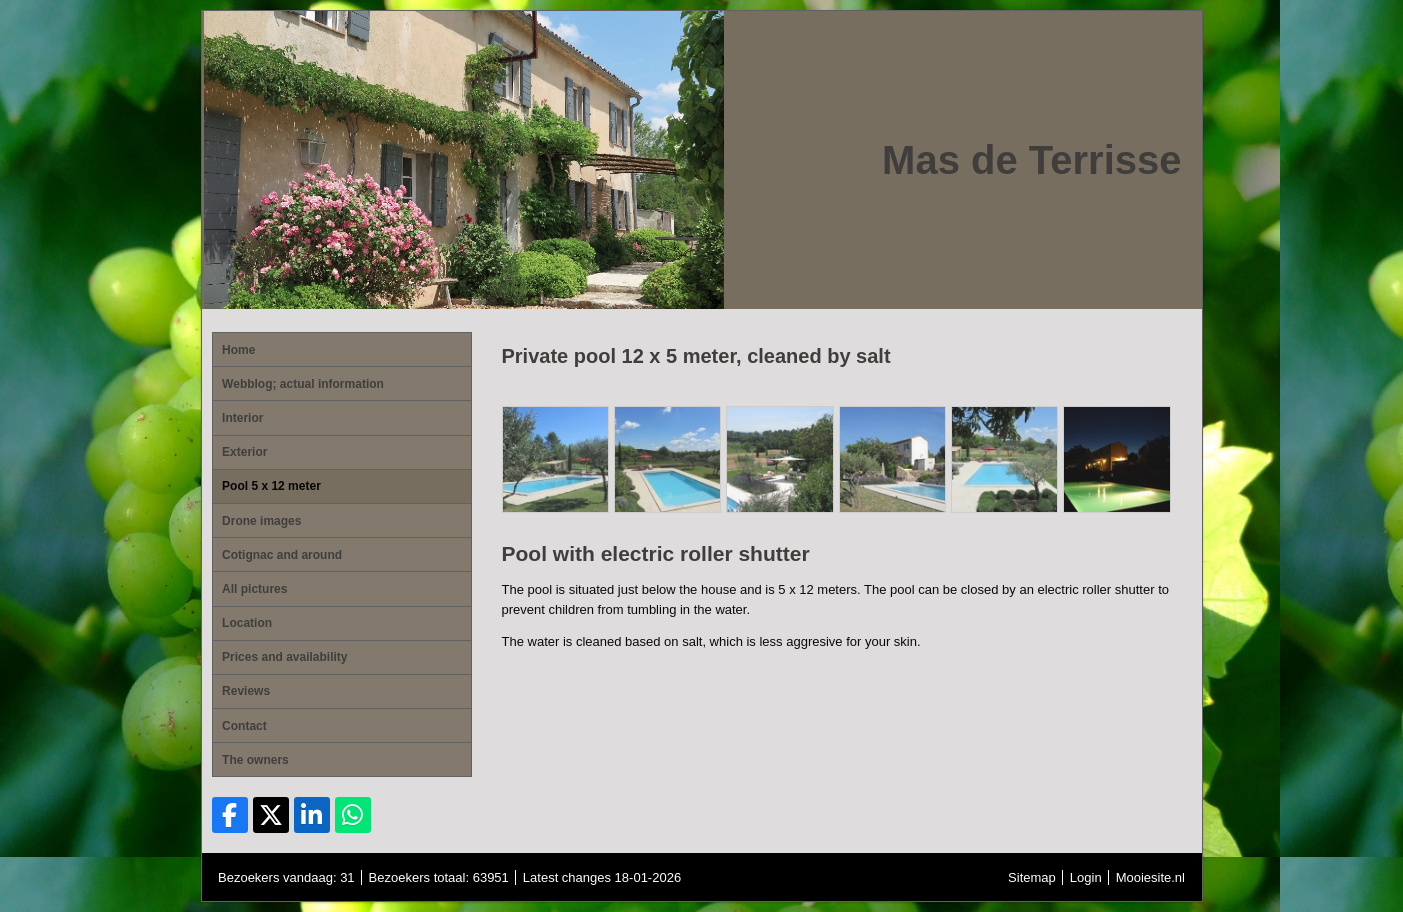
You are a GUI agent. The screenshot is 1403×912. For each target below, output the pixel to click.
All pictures (254, 589)
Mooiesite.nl (1150, 877)
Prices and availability (284, 657)
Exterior (244, 452)
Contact (244, 726)
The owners (255, 760)
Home (238, 350)
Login (1086, 877)
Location (247, 623)
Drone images (261, 521)
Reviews (246, 691)
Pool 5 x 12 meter (271, 486)
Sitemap (1032, 877)
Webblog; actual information (303, 384)
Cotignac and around (282, 555)
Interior (242, 418)
